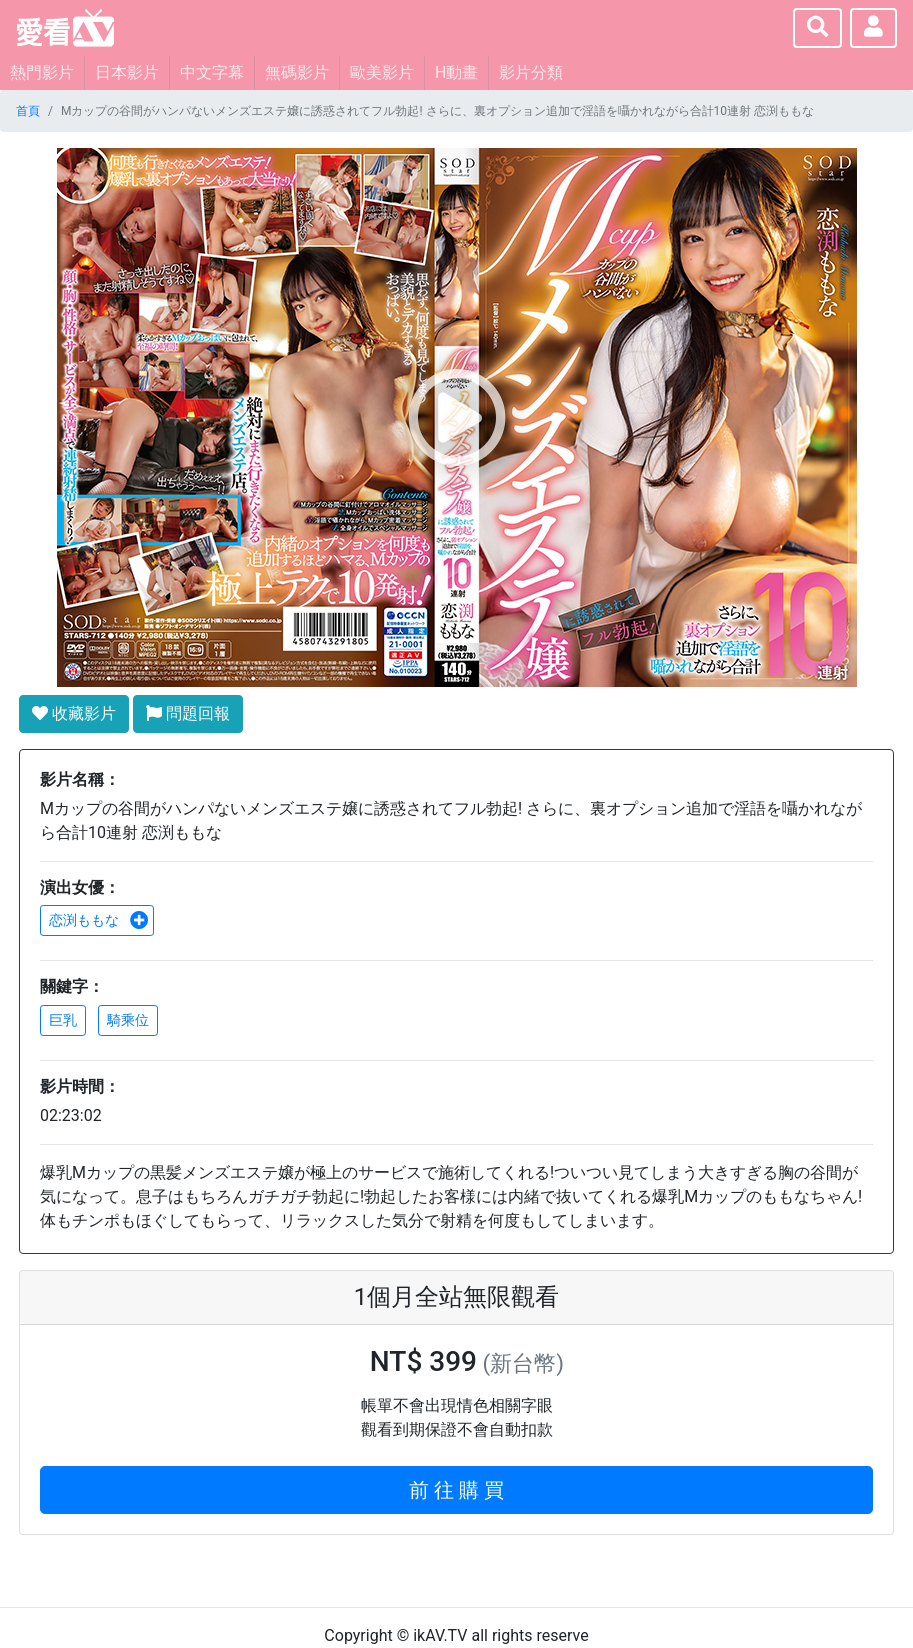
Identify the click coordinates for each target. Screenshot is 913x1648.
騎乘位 (128, 1020)
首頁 (28, 111)
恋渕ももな (99, 920)
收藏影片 (74, 713)
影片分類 (531, 72)
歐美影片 (382, 72)
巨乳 (63, 1020)
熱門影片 (42, 72)
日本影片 (127, 72)
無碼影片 (297, 72)
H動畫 (456, 72)
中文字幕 (212, 72)
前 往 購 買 (456, 1490)
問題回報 (188, 713)
